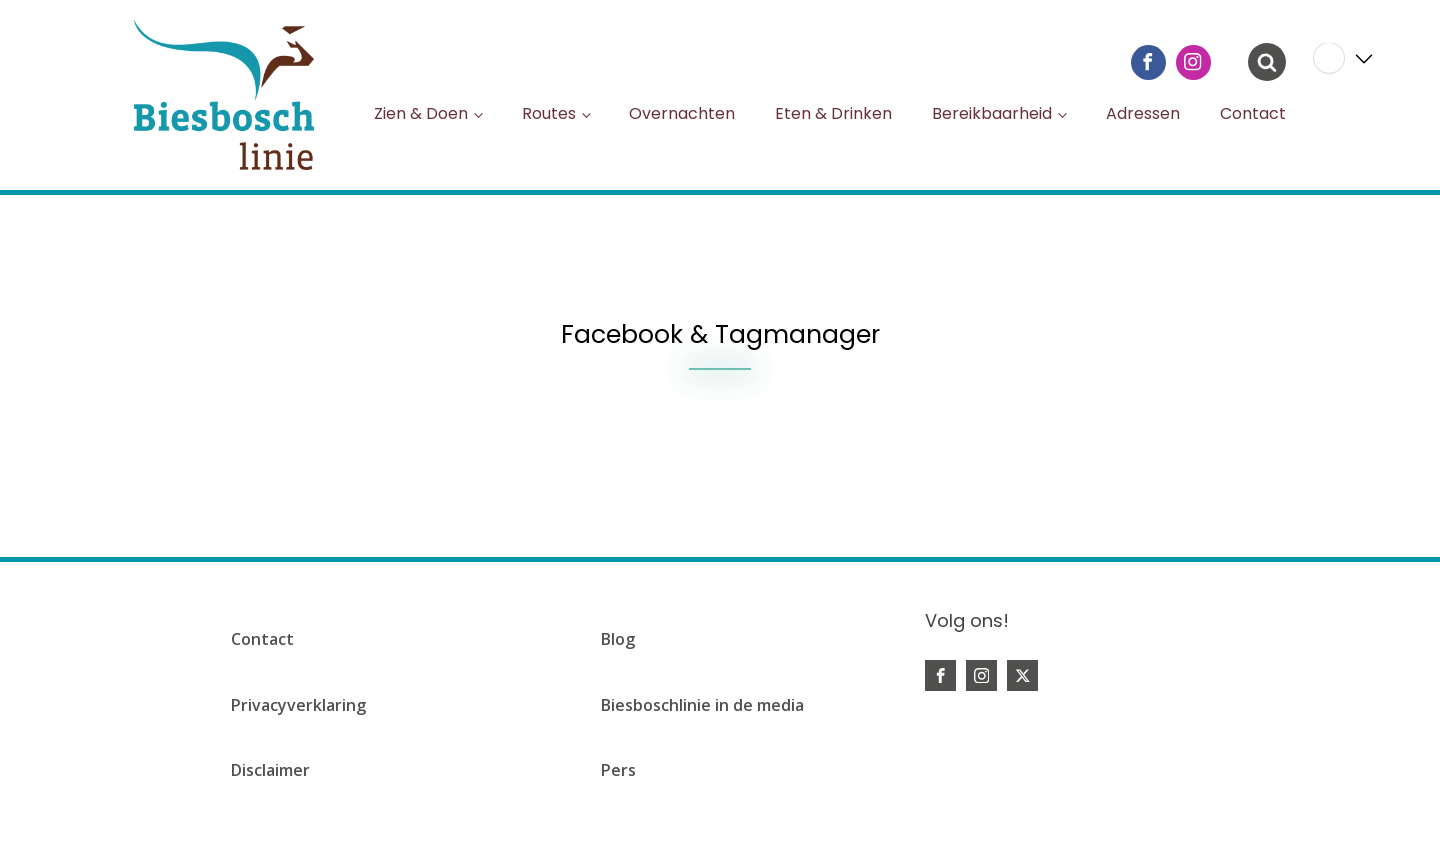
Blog (618, 639)
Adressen (1143, 113)
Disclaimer (270, 770)
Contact (1253, 113)
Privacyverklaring (298, 705)
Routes (549, 113)
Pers (618, 770)
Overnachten (682, 113)
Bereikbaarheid (992, 113)
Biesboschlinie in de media (702, 705)
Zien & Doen (421, 113)
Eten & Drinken (833, 113)
